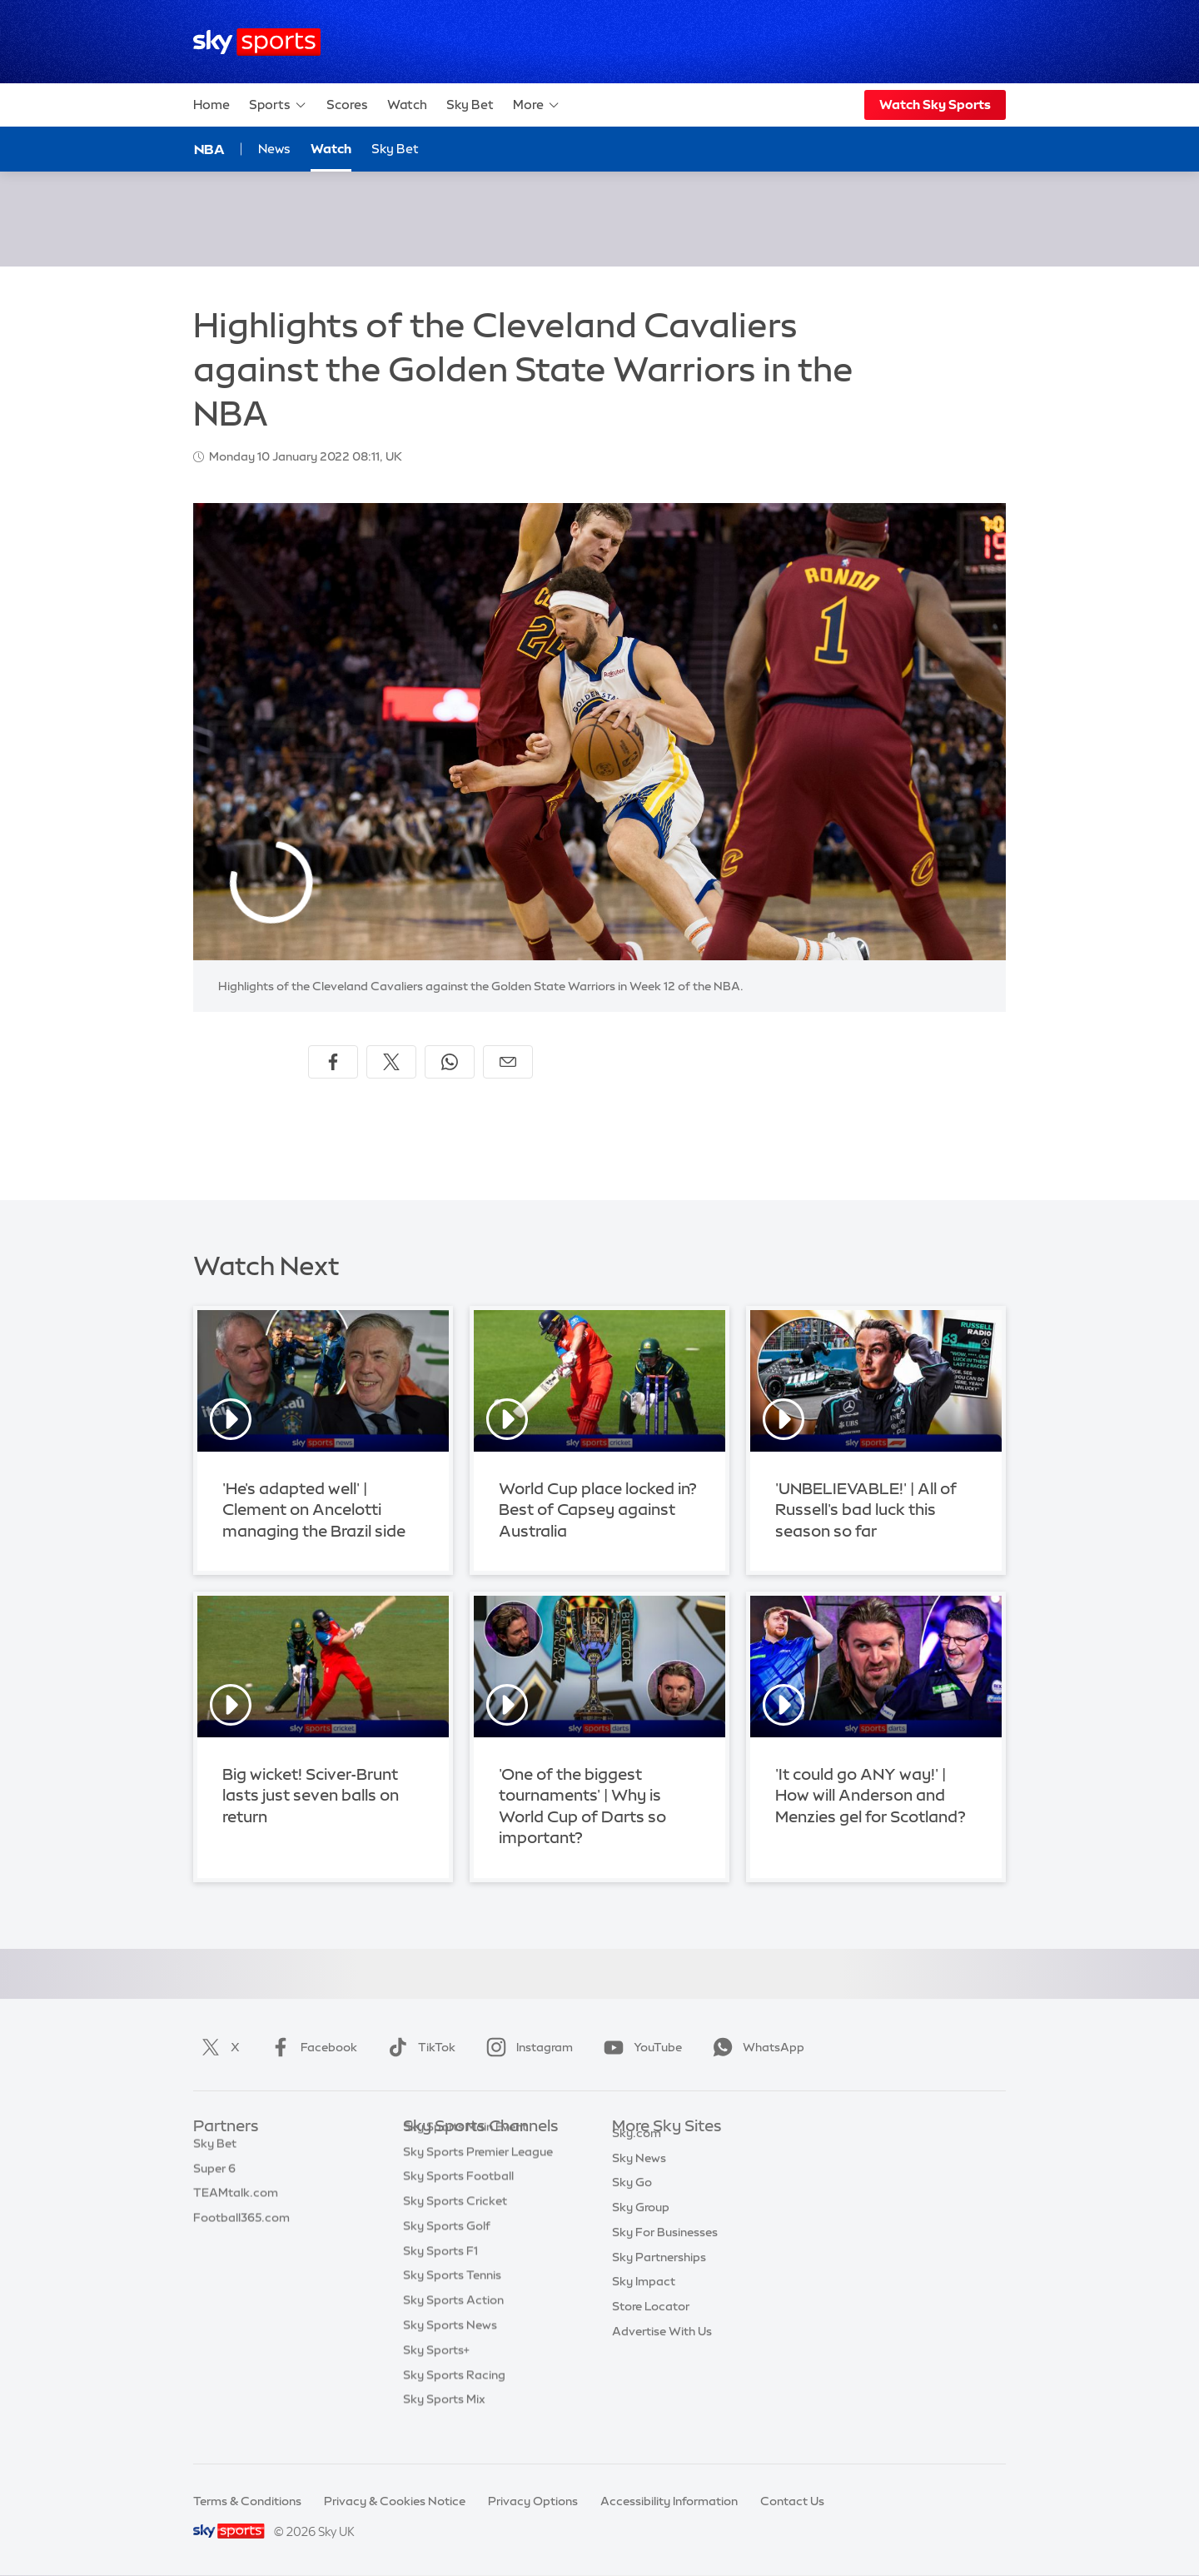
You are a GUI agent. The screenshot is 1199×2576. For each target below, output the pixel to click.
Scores (347, 104)
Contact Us (792, 2501)
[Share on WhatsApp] (450, 1062)
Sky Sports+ (436, 2375)
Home (211, 104)
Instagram (526, 2047)
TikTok (418, 2047)
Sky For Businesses (665, 2251)
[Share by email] (508, 1062)
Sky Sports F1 (440, 2276)
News (274, 148)
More (536, 105)
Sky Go (632, 2201)
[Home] (257, 42)
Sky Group (640, 2226)
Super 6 (214, 2177)
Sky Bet (470, 104)
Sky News (639, 2177)
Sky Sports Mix (444, 2424)
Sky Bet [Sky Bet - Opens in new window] (395, 148)
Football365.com (241, 2226)
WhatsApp (755, 2047)
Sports (278, 105)
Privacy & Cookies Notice (394, 2501)
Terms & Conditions (247, 2501)
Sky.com (636, 2152)
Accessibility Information (669, 2501)
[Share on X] (391, 1062)
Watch (407, 104)
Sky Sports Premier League (478, 2177)
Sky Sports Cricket (455, 2226)
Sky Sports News (450, 2350)
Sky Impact (643, 2300)
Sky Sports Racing (454, 2400)
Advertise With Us (662, 2350)
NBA (209, 149)
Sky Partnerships (659, 2276)
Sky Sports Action (453, 2325)
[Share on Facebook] (333, 1062)
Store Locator (650, 2325)
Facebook (310, 2047)
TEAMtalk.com (235, 2201)
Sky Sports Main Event (465, 2152)
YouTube (639, 2047)
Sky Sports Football (458, 2201)
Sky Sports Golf (446, 2251)
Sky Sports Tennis (452, 2300)
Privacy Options (533, 2501)
